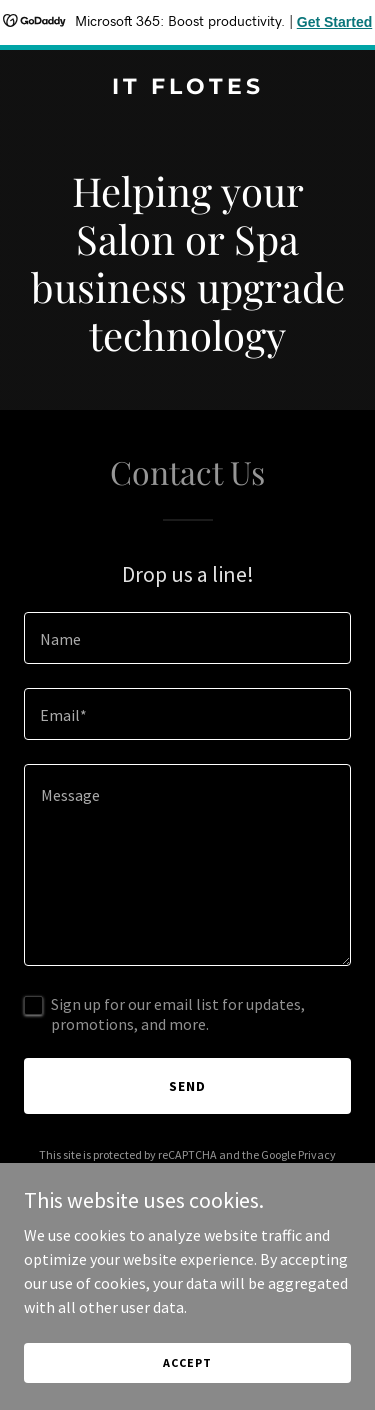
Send (187, 1086)
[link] (187, 88)
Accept (187, 1362)
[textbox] (187, 638)
